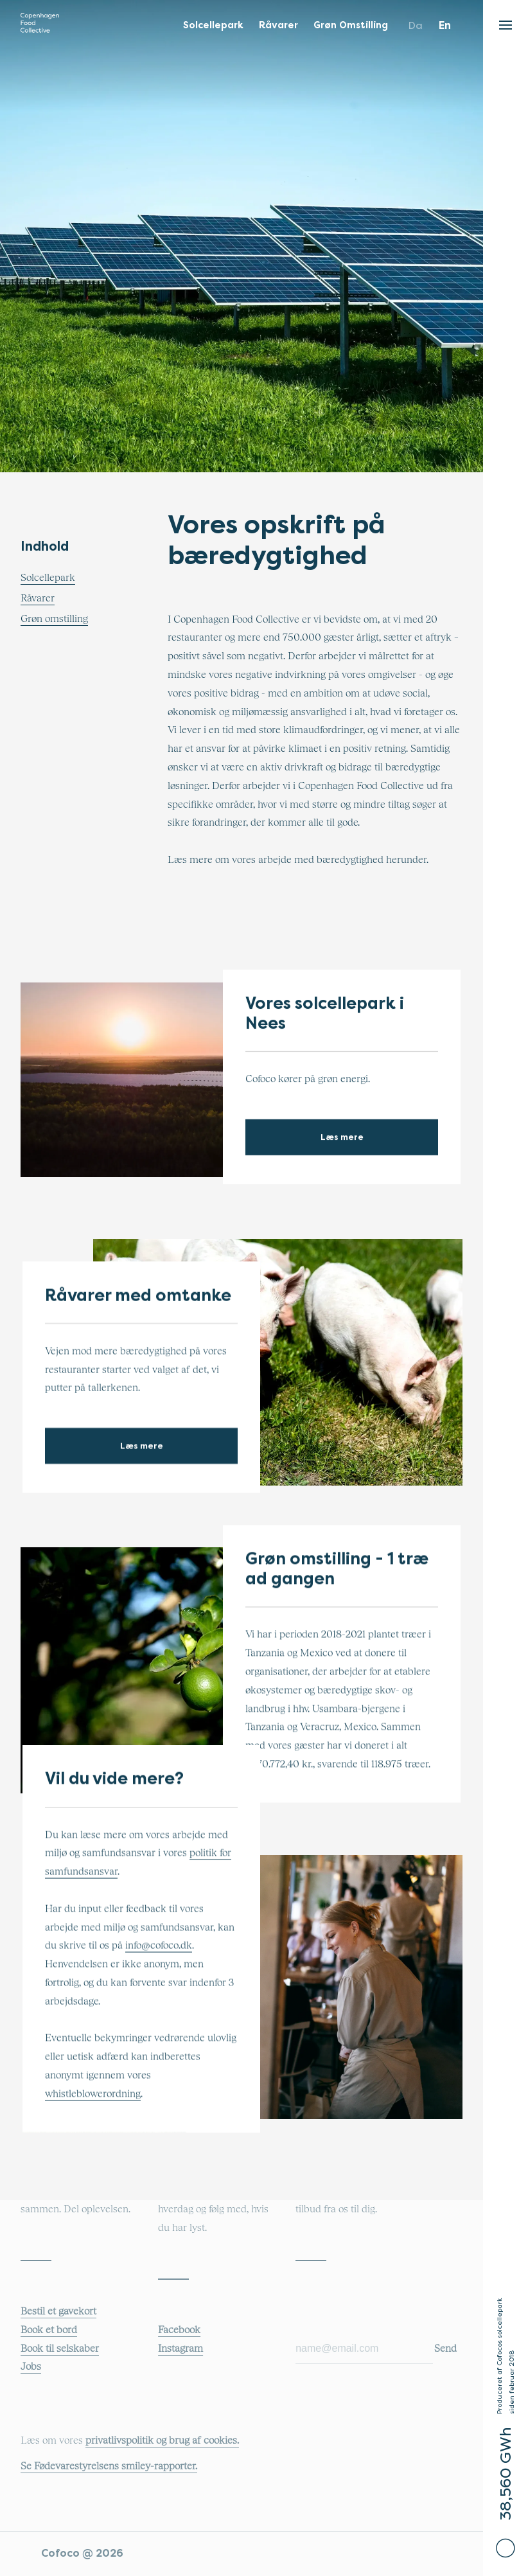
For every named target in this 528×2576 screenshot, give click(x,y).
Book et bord (49, 2330)
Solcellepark (48, 578)
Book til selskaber (60, 2348)
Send (445, 2348)
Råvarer (38, 598)
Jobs (31, 2366)
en (445, 25)
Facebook (179, 2330)
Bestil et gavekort (58, 2311)
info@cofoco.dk (158, 1946)
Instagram (180, 2348)
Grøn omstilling (54, 619)
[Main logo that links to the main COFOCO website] (40, 26)
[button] (505, 21)
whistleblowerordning (93, 2094)
